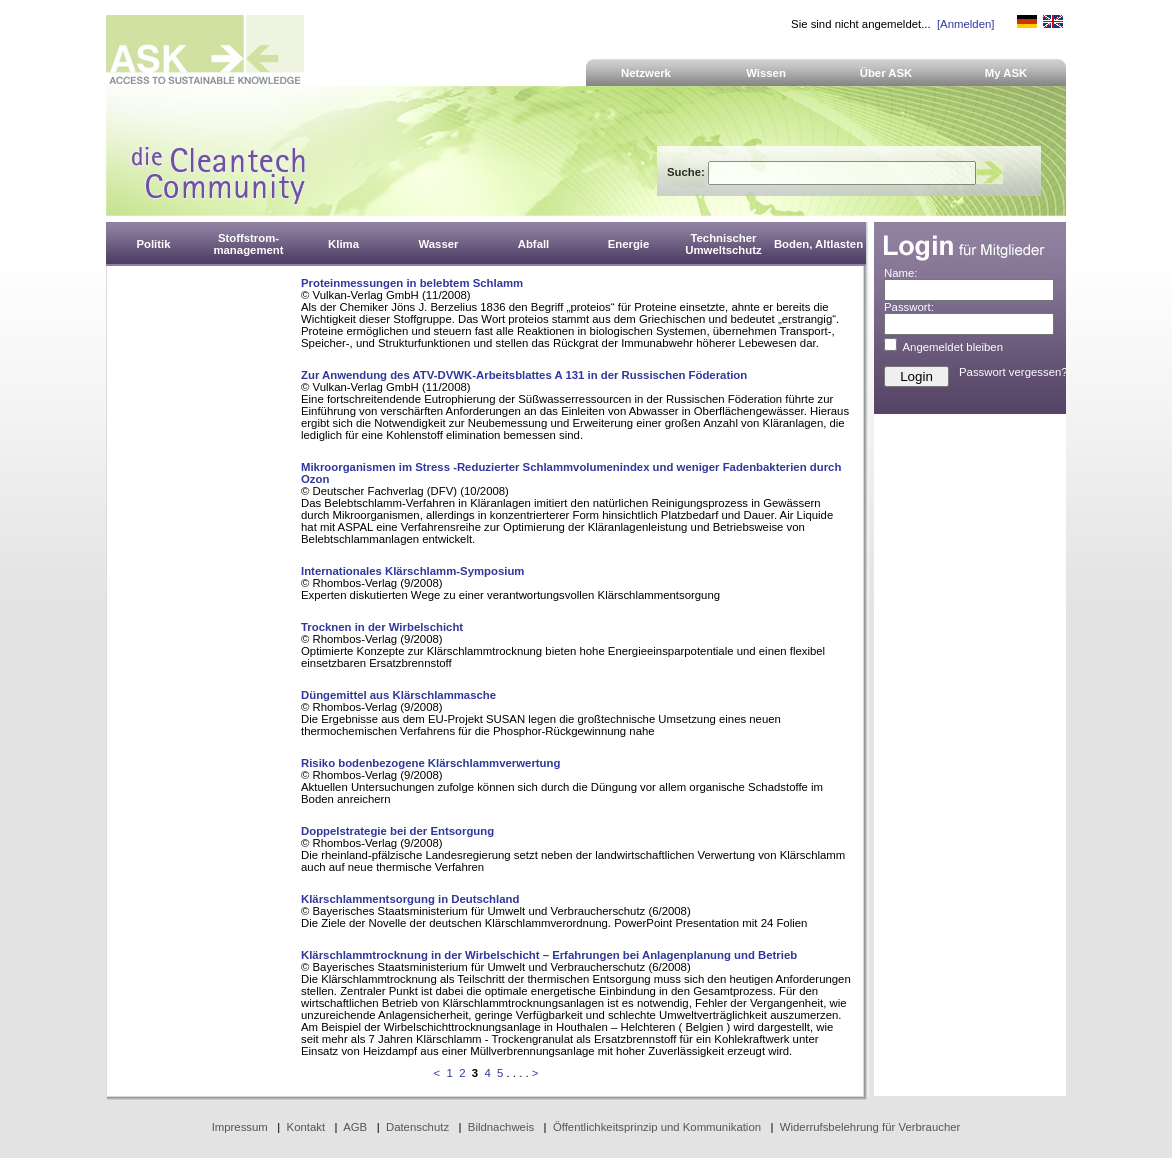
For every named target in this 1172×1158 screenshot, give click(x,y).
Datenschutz (417, 1127)
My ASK (1006, 73)
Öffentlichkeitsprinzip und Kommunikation (657, 1127)
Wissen (766, 73)
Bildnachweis (501, 1127)
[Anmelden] (965, 24)
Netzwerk (646, 73)
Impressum (240, 1127)
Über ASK (886, 73)
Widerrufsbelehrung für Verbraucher (870, 1127)
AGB (355, 1127)
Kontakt (306, 1127)
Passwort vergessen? (1013, 372)
